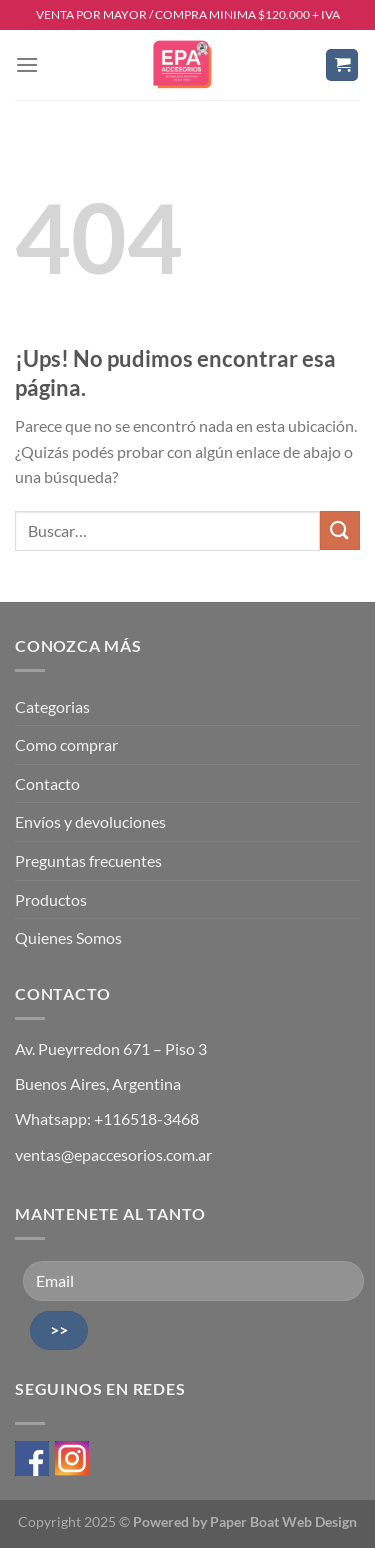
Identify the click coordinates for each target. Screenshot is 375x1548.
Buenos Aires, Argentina (98, 1083)
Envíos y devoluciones (90, 821)
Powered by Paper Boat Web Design (245, 1521)
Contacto (47, 783)
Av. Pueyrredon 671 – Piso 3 (111, 1048)
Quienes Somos (68, 937)
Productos (51, 899)
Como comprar (66, 744)
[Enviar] (340, 530)
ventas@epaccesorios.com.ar (113, 1154)
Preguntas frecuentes (88, 860)
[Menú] (27, 64)
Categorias (52, 706)
